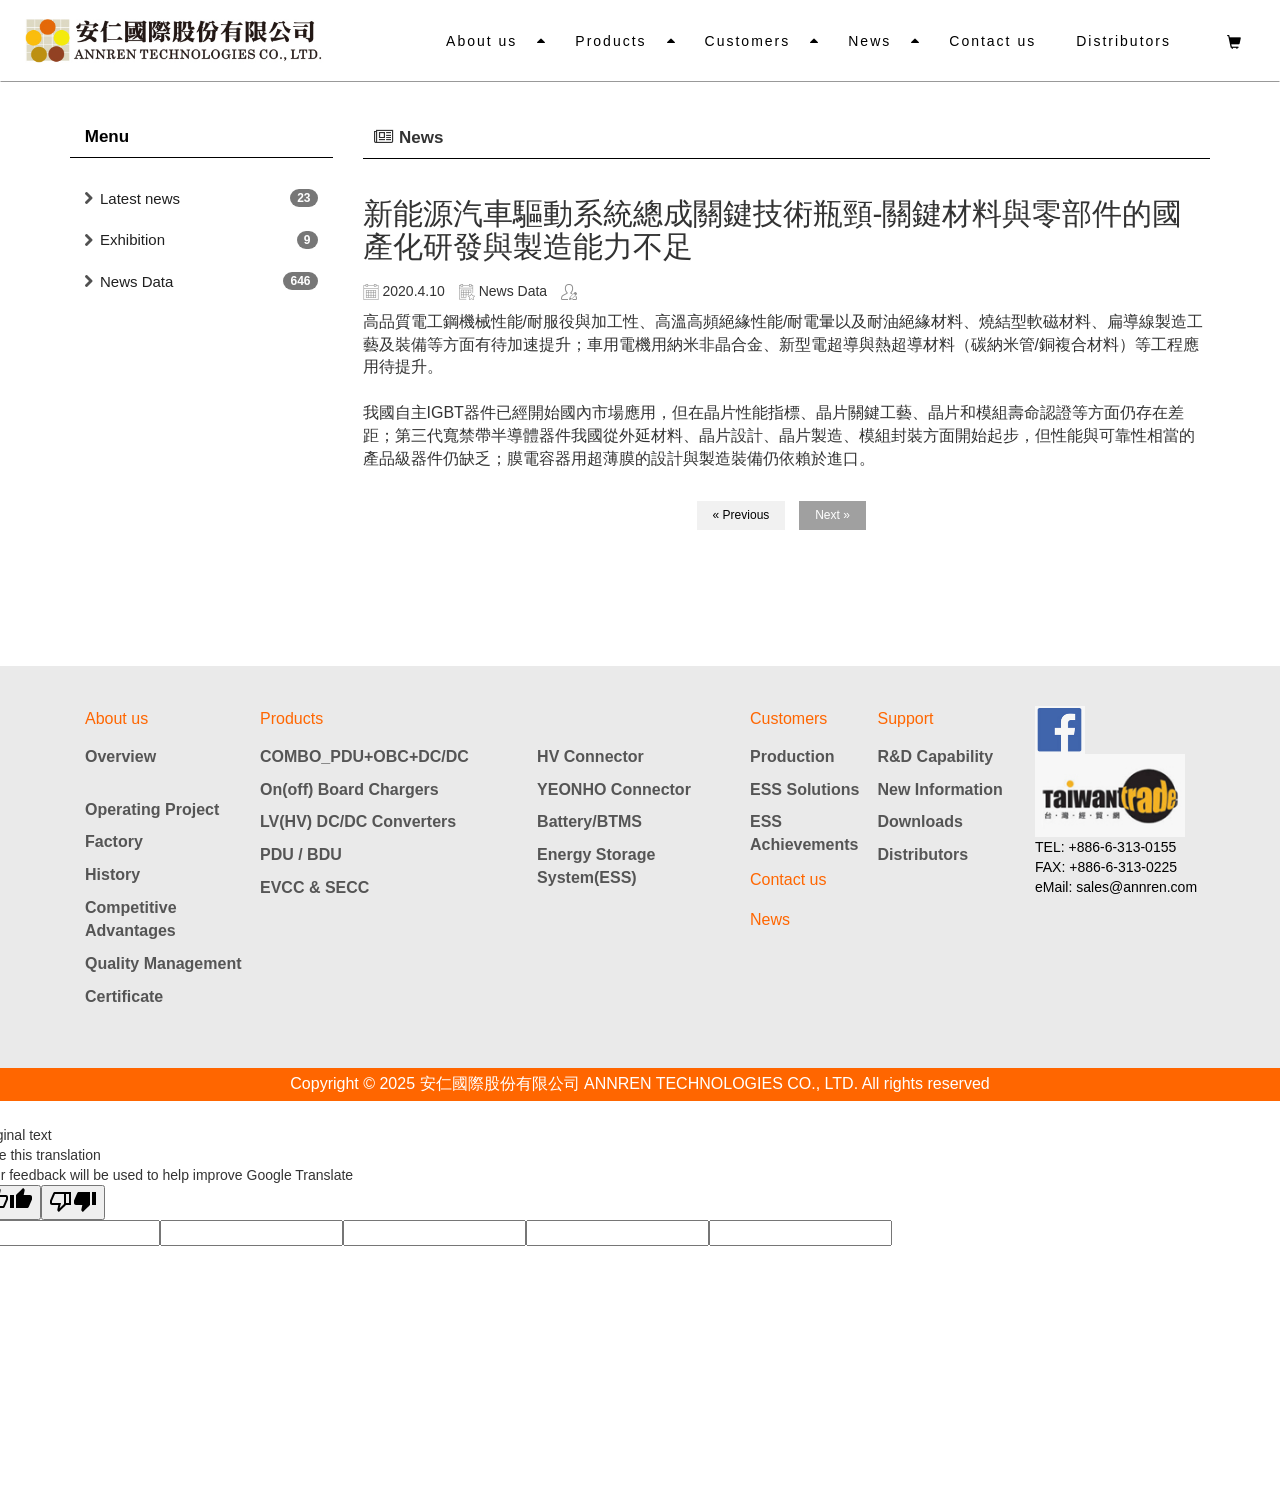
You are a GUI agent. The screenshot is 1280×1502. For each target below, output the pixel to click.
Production (792, 756)
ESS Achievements (804, 833)
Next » (832, 515)
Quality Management (163, 963)
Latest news (140, 198)
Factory (114, 841)
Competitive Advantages (131, 919)
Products (610, 41)
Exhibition (132, 239)
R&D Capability (936, 756)
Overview (120, 756)
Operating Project (152, 809)
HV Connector (590, 756)
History (112, 874)
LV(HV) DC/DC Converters (358, 821)
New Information (940, 789)
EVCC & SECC (314, 887)
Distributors (1123, 41)
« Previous (741, 515)
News (869, 41)
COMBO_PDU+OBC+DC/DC (364, 756)
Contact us (992, 41)
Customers (748, 41)
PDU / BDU (301, 854)
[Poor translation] (73, 1202)
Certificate (124, 996)
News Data (136, 281)
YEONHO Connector (614, 789)
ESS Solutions (804, 789)
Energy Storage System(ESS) (596, 866)
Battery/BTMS (589, 821)
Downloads (920, 821)
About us (481, 41)
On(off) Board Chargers (349, 789)
